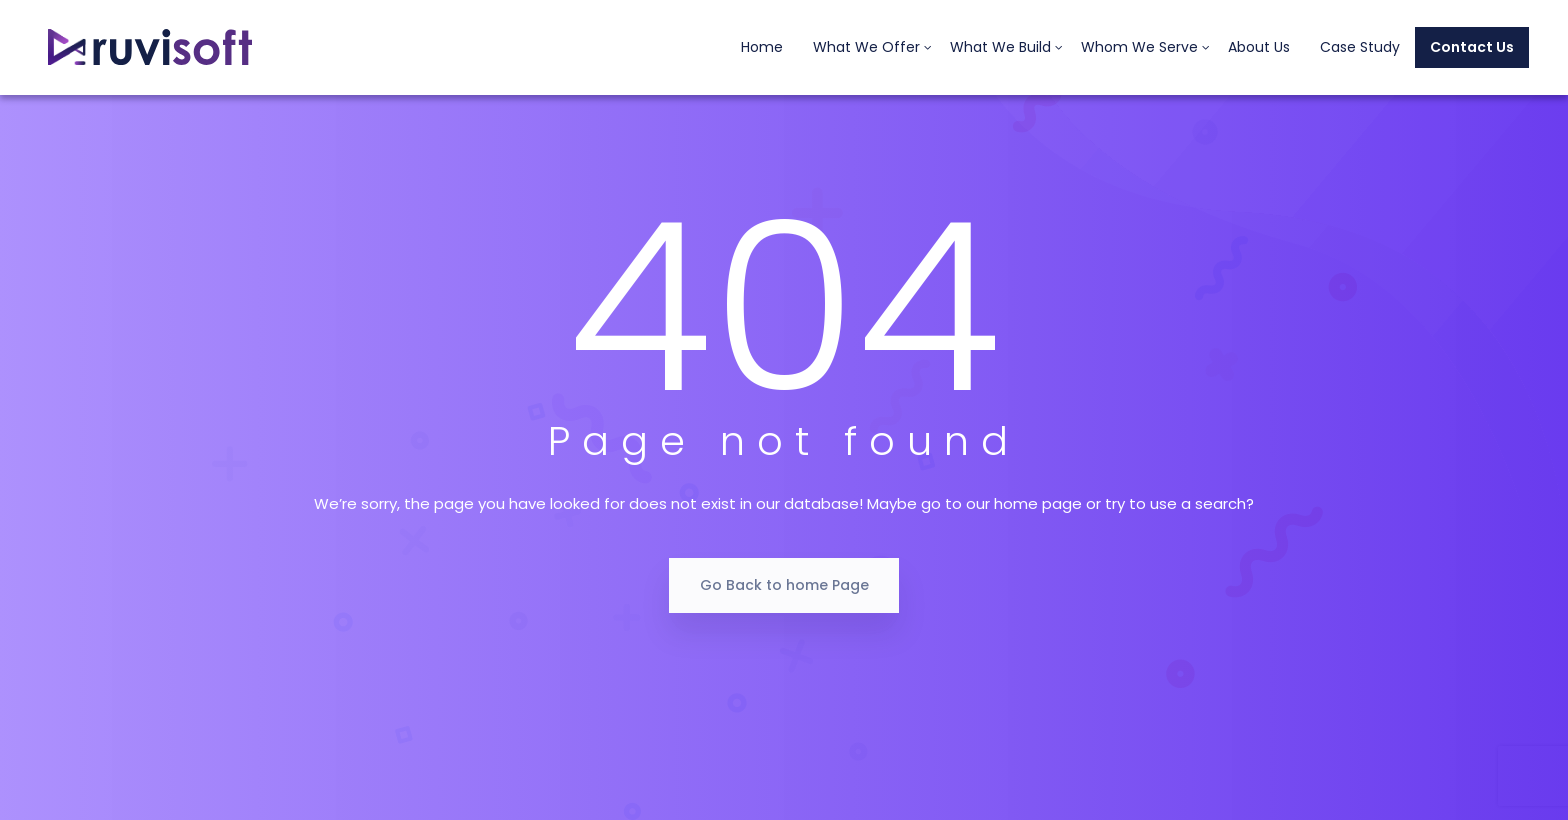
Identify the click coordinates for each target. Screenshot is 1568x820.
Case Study (1360, 47)
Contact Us (1472, 47)
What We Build (1000, 47)
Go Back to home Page (784, 585)
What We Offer (866, 47)
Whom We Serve (1139, 47)
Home (762, 47)
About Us (1259, 47)
